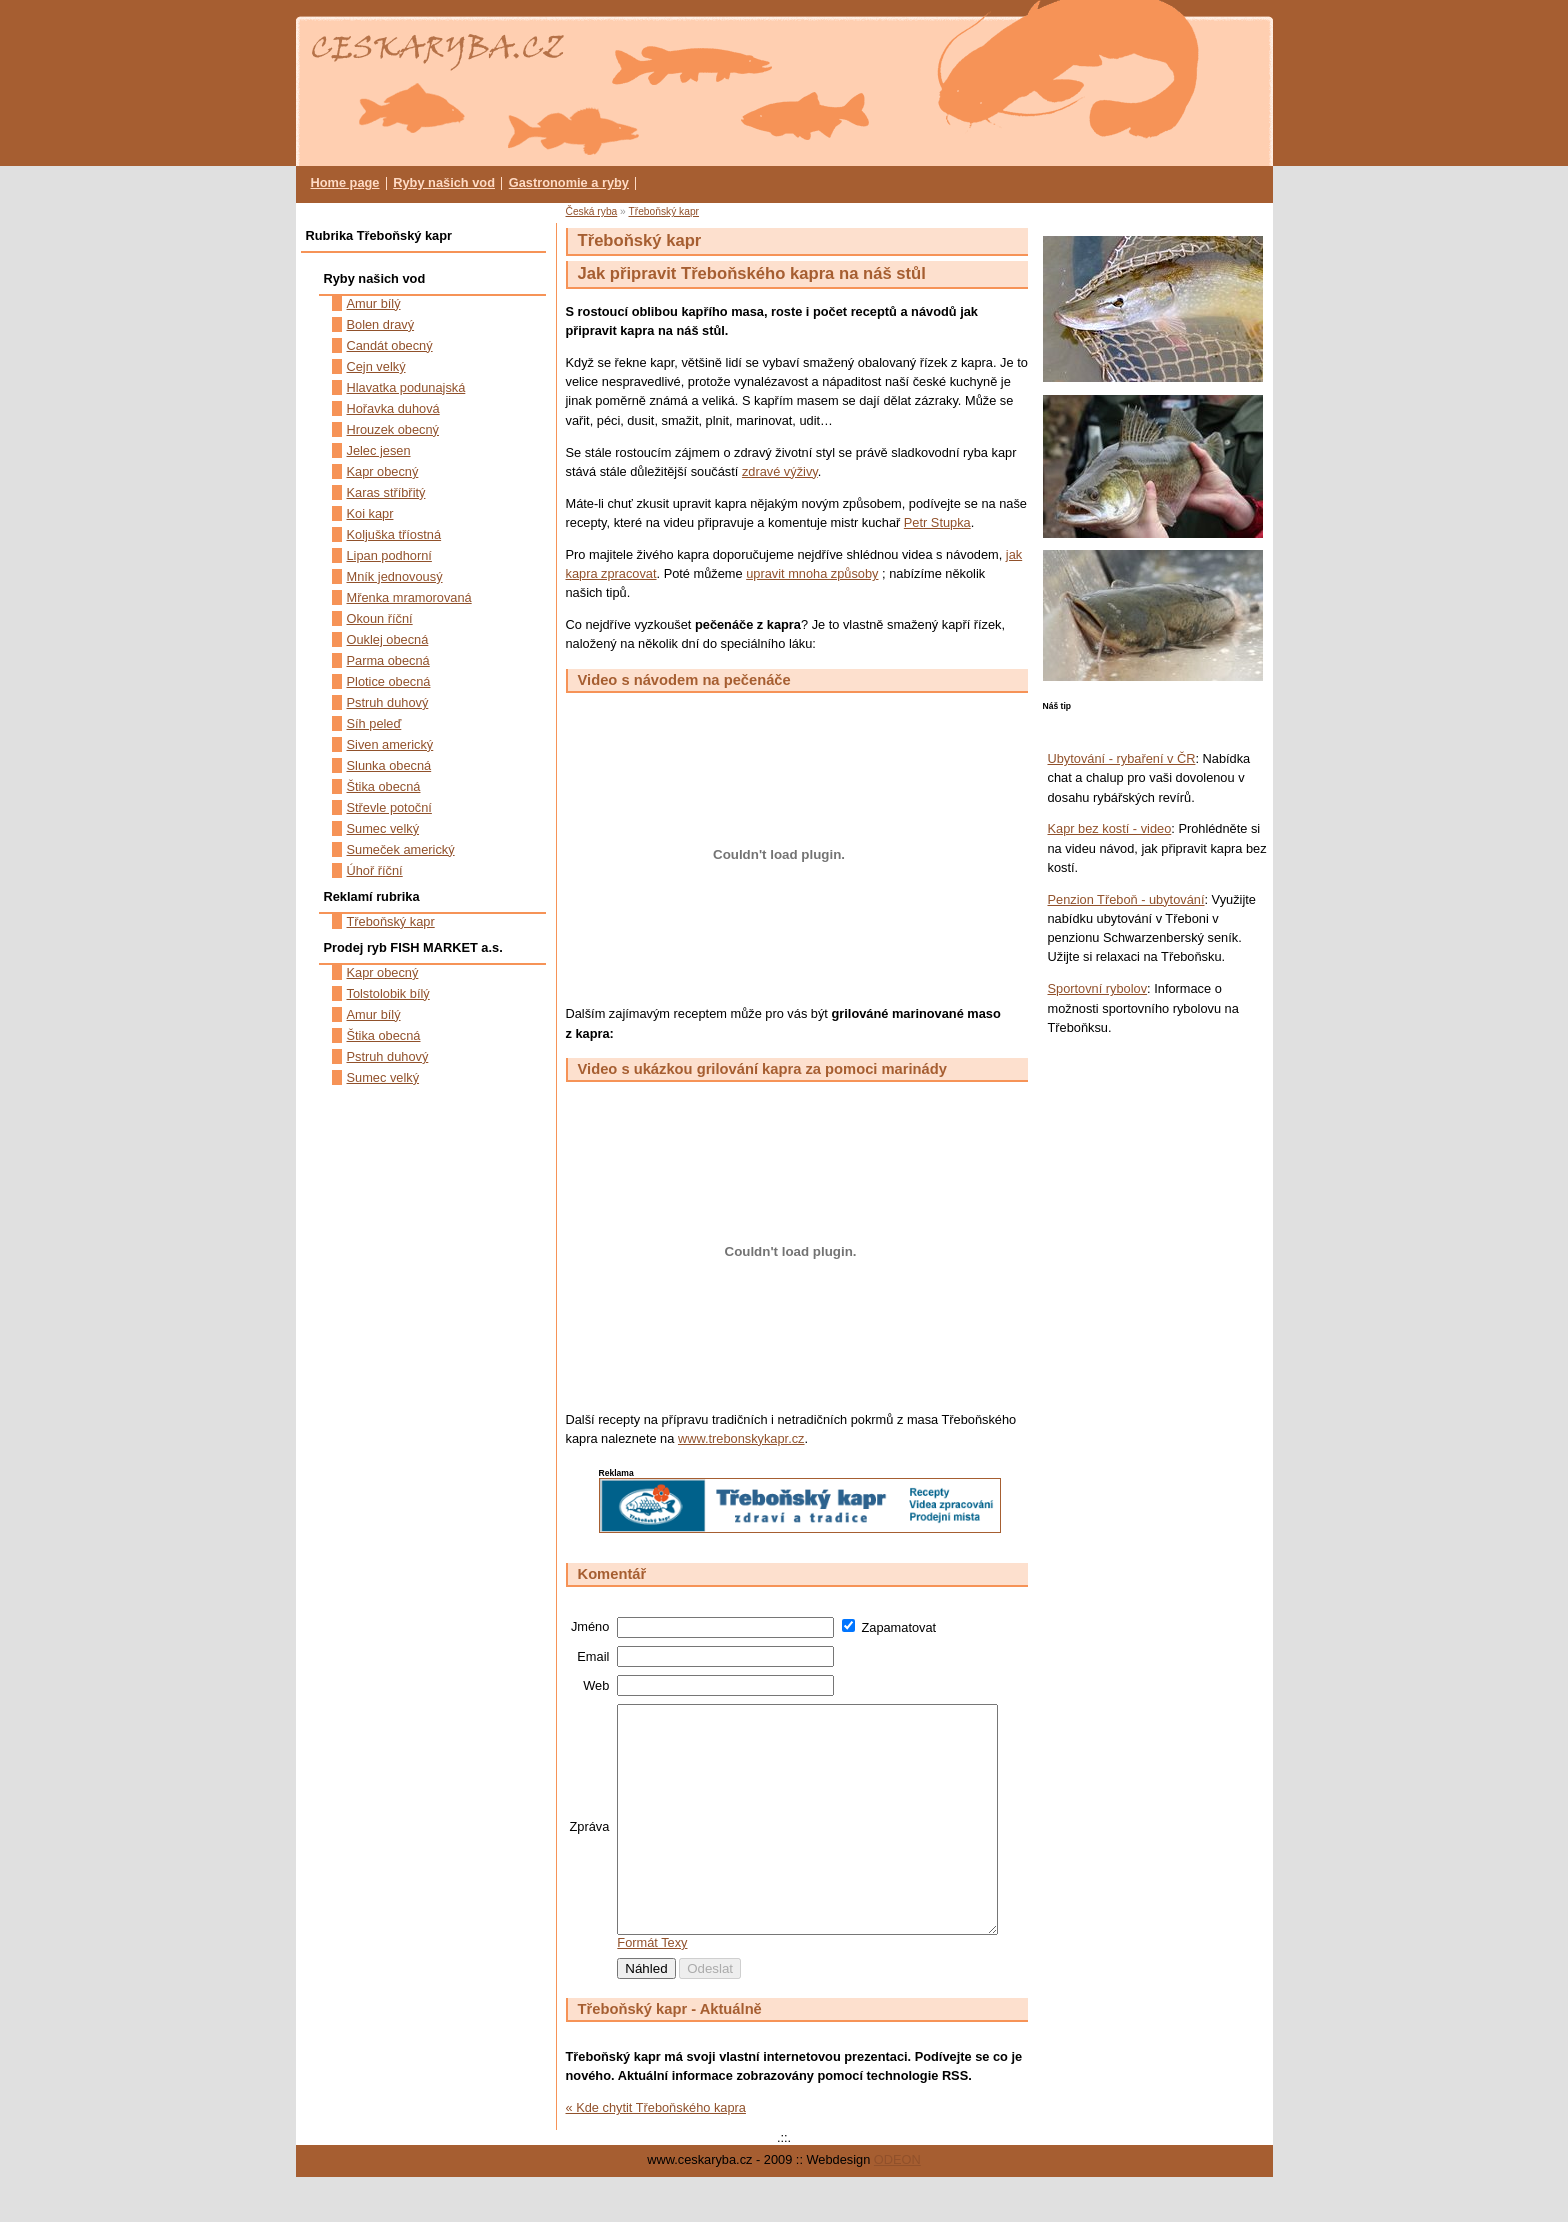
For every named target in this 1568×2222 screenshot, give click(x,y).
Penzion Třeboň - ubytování (1126, 899)
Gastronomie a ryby (569, 182)
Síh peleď (374, 723)
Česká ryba (592, 211)
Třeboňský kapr (663, 211)
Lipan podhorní (389, 555)
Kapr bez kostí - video (1110, 828)
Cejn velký (376, 366)
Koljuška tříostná (394, 534)
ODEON (897, 2204)
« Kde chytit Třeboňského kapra (656, 2152)
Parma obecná (388, 660)
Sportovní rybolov (1098, 988)
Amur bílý (374, 303)
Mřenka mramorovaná (409, 597)
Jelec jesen (379, 450)
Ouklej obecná (388, 639)
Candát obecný (390, 345)
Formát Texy (652, 1987)
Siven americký (390, 744)
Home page (345, 182)
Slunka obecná (389, 765)
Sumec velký (383, 828)
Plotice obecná (389, 681)
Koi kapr (370, 513)
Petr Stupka (937, 522)
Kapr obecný (383, 471)
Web (596, 1685)
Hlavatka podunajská (406, 387)
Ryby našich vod (444, 182)
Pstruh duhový (388, 702)
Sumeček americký (401, 849)
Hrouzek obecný (393, 429)
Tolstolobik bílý (388, 993)
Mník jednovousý (395, 576)
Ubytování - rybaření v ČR (1122, 758)
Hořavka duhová (393, 408)
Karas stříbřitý (386, 492)
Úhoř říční (375, 870)
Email (593, 1656)
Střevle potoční (389, 807)
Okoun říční (380, 618)
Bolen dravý (381, 324)
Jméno (590, 1626)
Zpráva (590, 1849)
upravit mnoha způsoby (812, 573)
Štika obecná (384, 786)
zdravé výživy (780, 471)
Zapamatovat (898, 1627)
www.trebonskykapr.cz (741, 1438)
